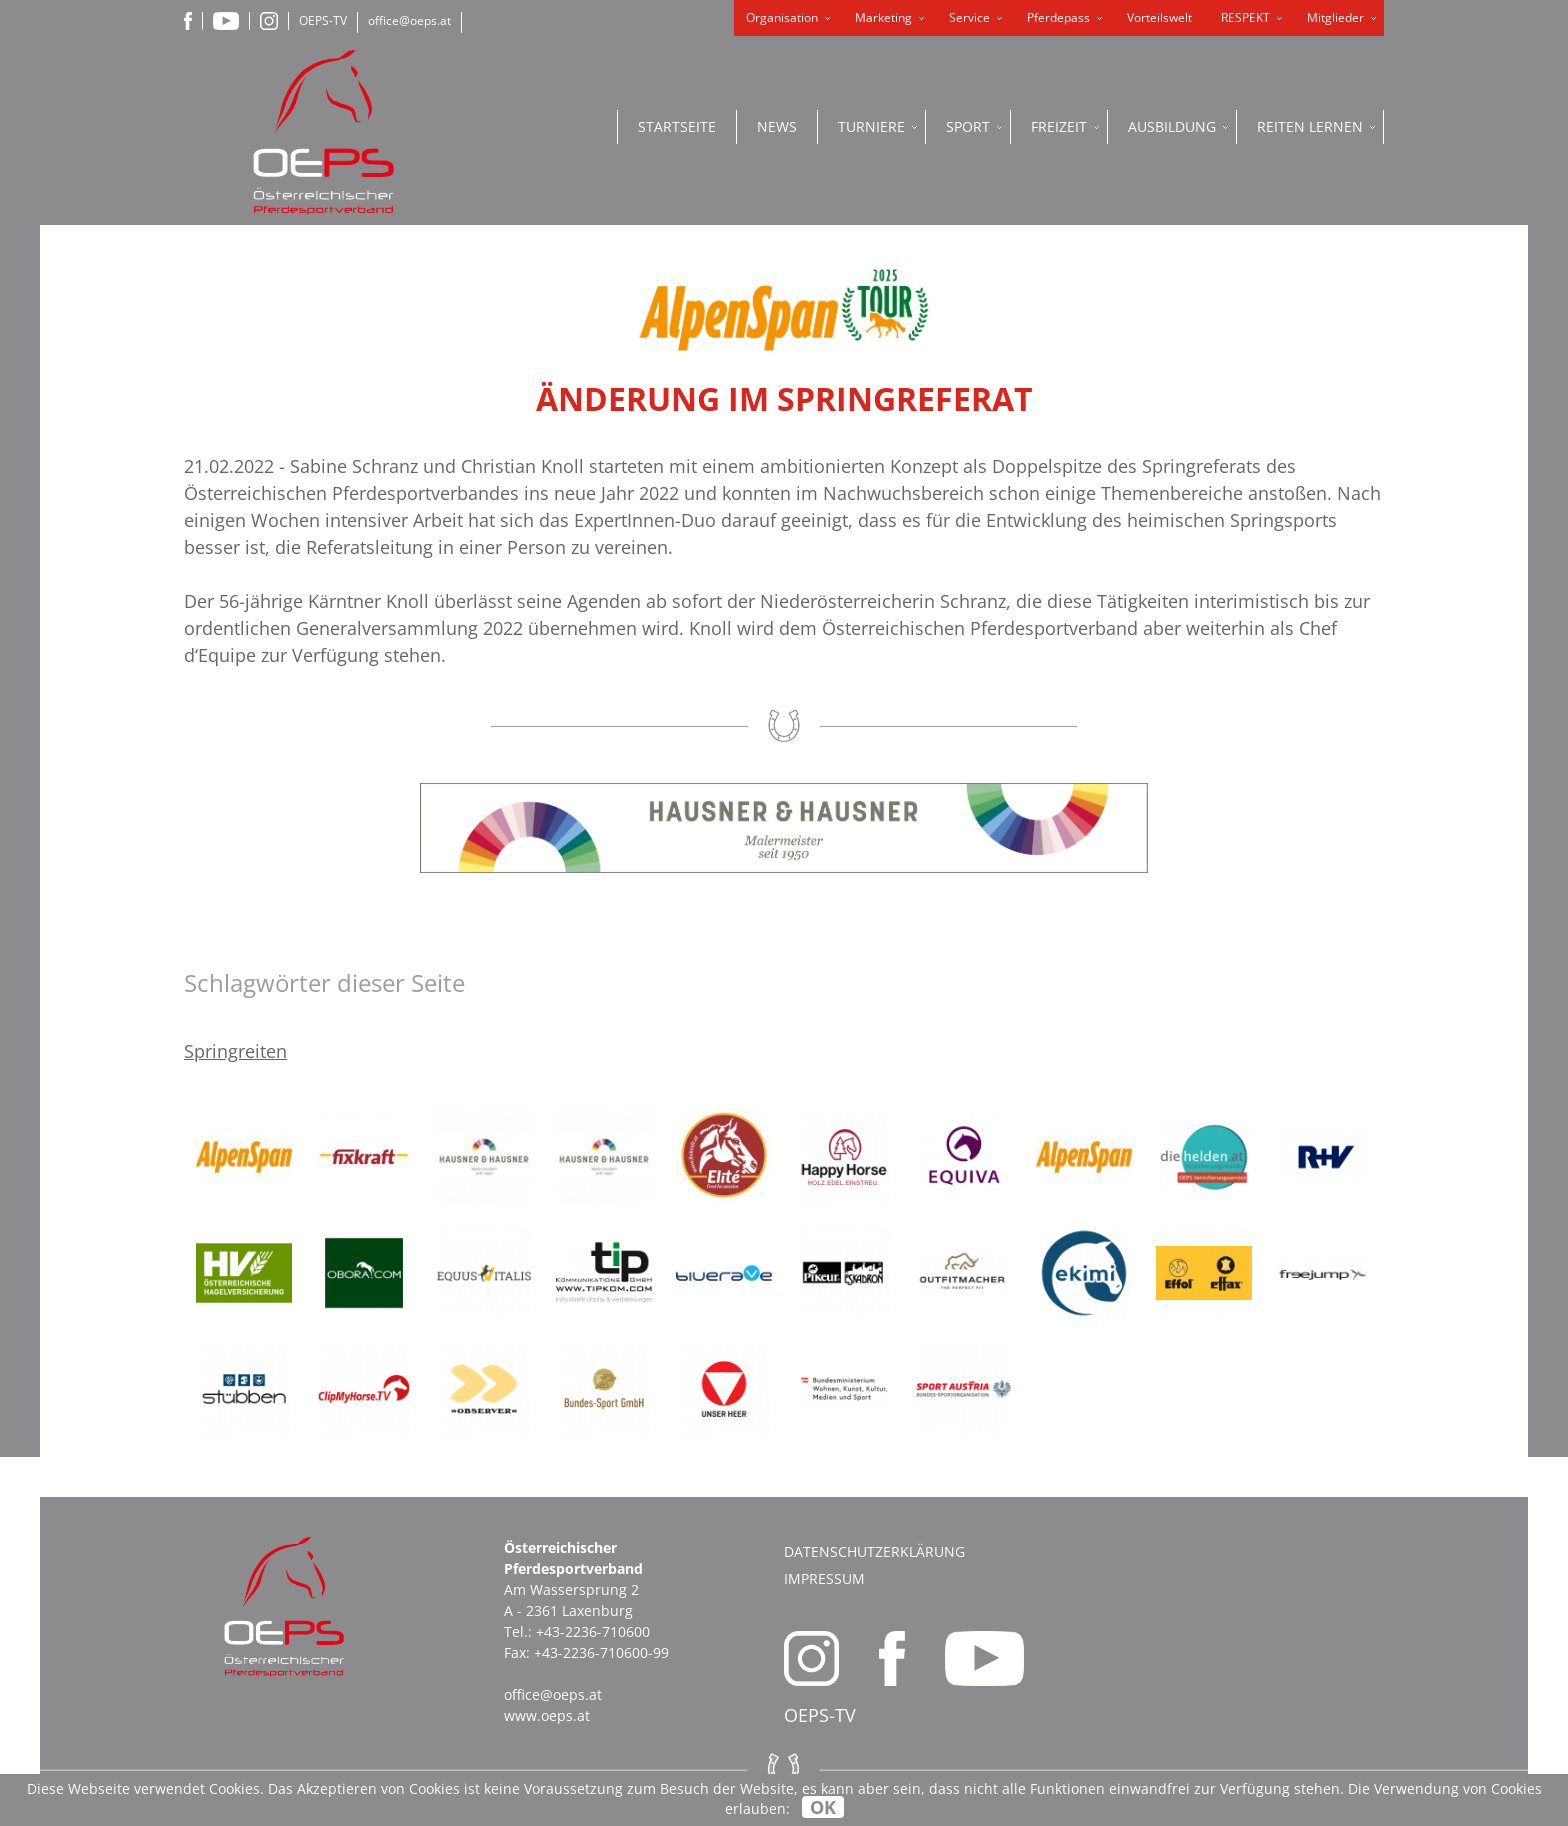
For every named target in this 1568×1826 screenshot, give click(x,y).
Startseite (677, 126)
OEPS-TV (323, 20)
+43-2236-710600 (593, 1631)
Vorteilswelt (1159, 17)
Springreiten (235, 1051)
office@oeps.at (409, 20)
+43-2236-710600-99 (601, 1652)
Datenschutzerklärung (874, 1551)
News (777, 126)
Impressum (824, 1578)
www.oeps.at (547, 1715)
